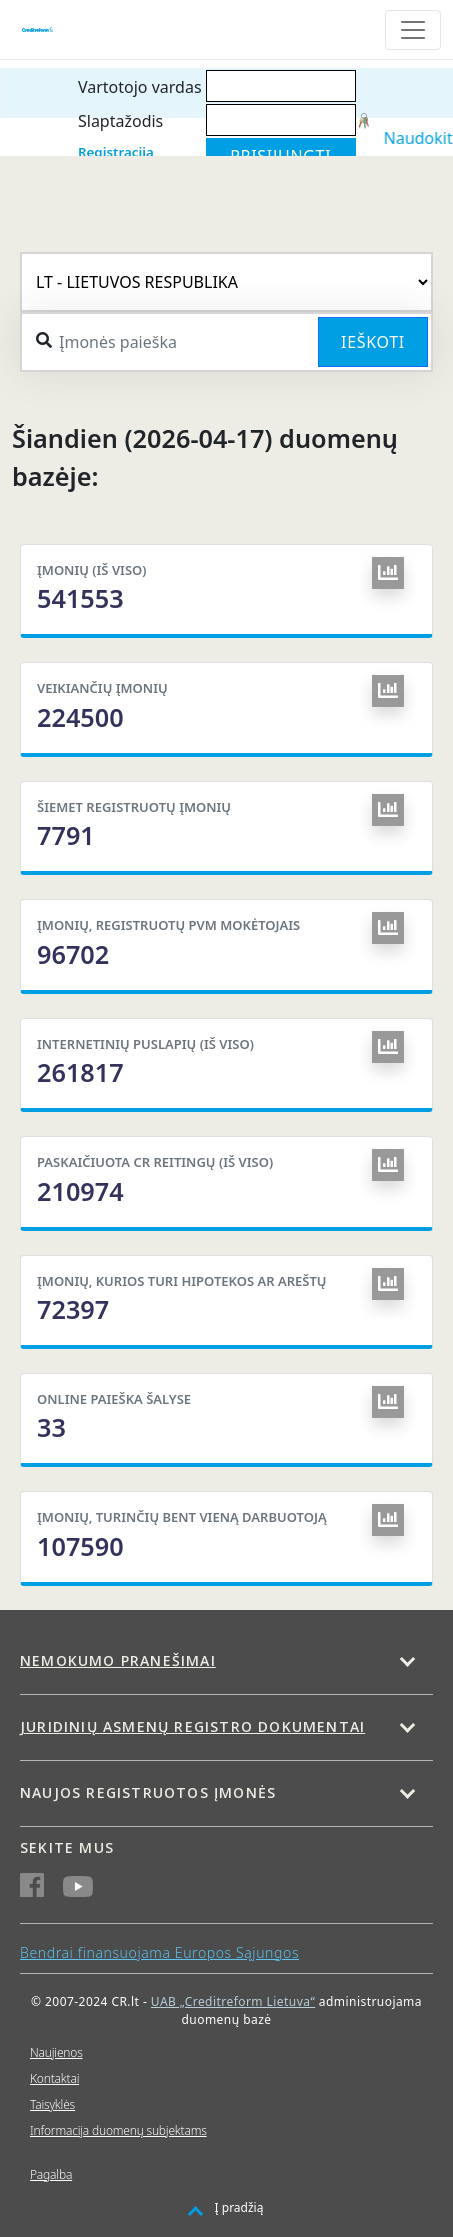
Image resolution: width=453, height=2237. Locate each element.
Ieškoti (373, 342)
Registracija (116, 152)
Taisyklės (52, 2104)
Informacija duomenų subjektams (118, 2130)
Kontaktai (54, 2078)
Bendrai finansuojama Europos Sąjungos (159, 1952)
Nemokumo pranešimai (118, 1660)
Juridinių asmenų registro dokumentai (192, 1726)
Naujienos (56, 2052)
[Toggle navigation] (413, 30)
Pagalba (51, 2174)
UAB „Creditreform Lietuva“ (233, 2001)
